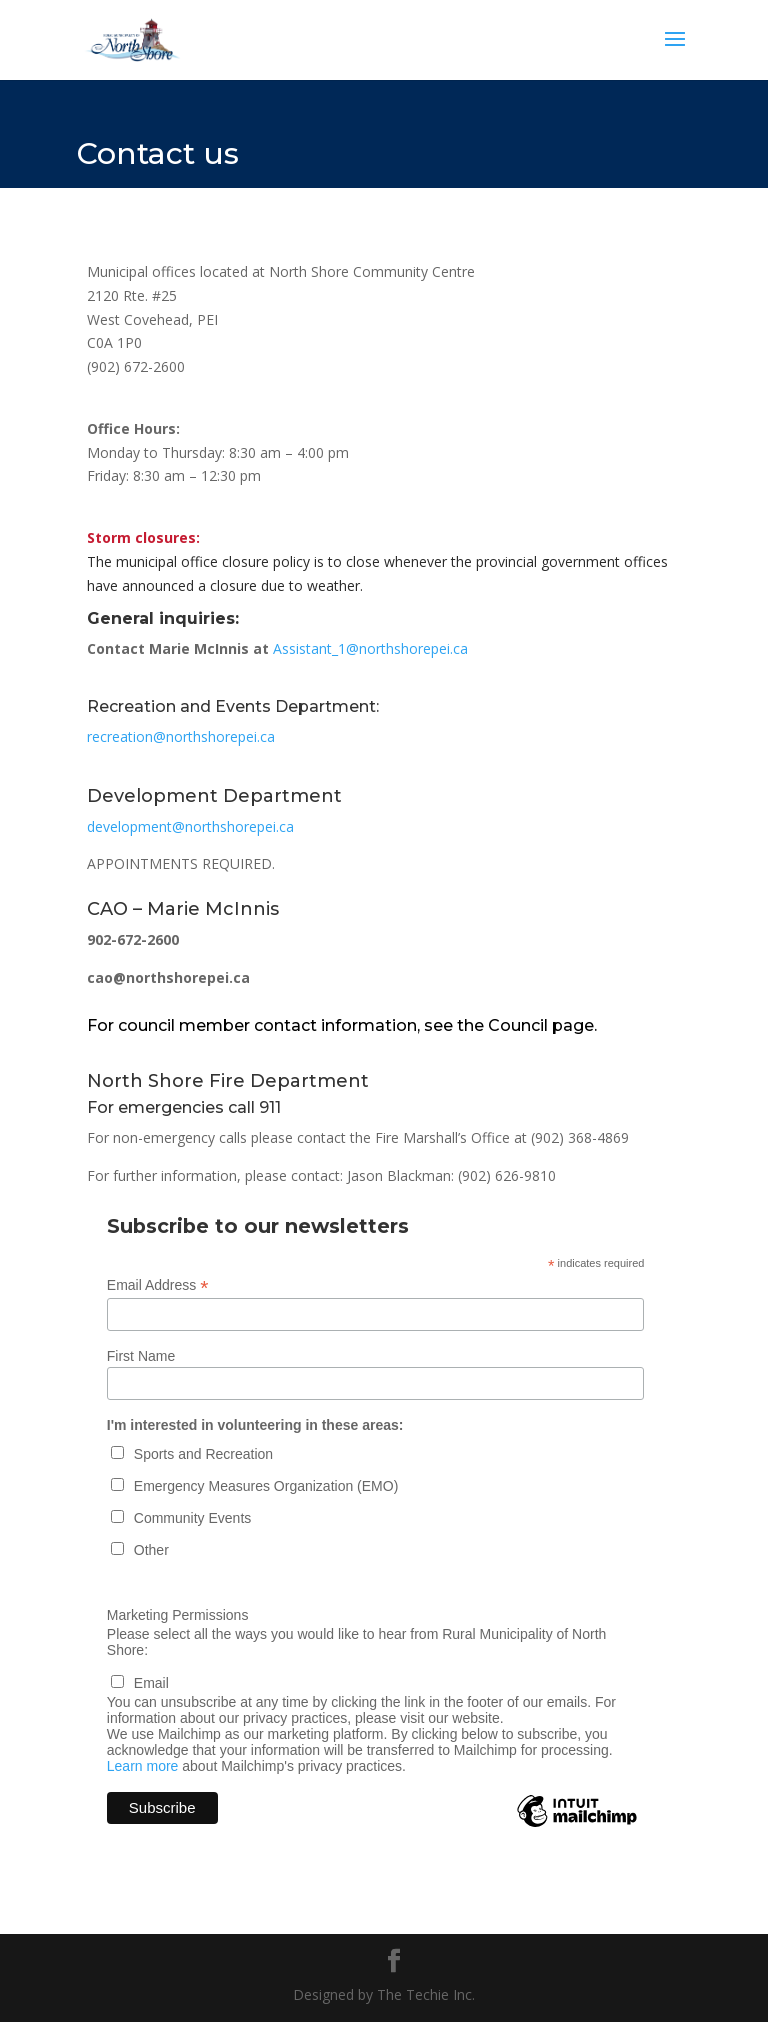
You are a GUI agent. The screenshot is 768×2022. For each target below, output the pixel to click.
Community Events (192, 1518)
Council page (541, 1025)
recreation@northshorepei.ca (181, 736)
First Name (141, 1356)
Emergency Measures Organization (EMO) (266, 1486)
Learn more (143, 1766)
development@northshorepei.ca (190, 826)
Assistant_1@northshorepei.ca (370, 648)
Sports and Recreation (203, 1454)
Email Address (158, 1285)
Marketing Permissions (178, 1615)
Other (151, 1550)
